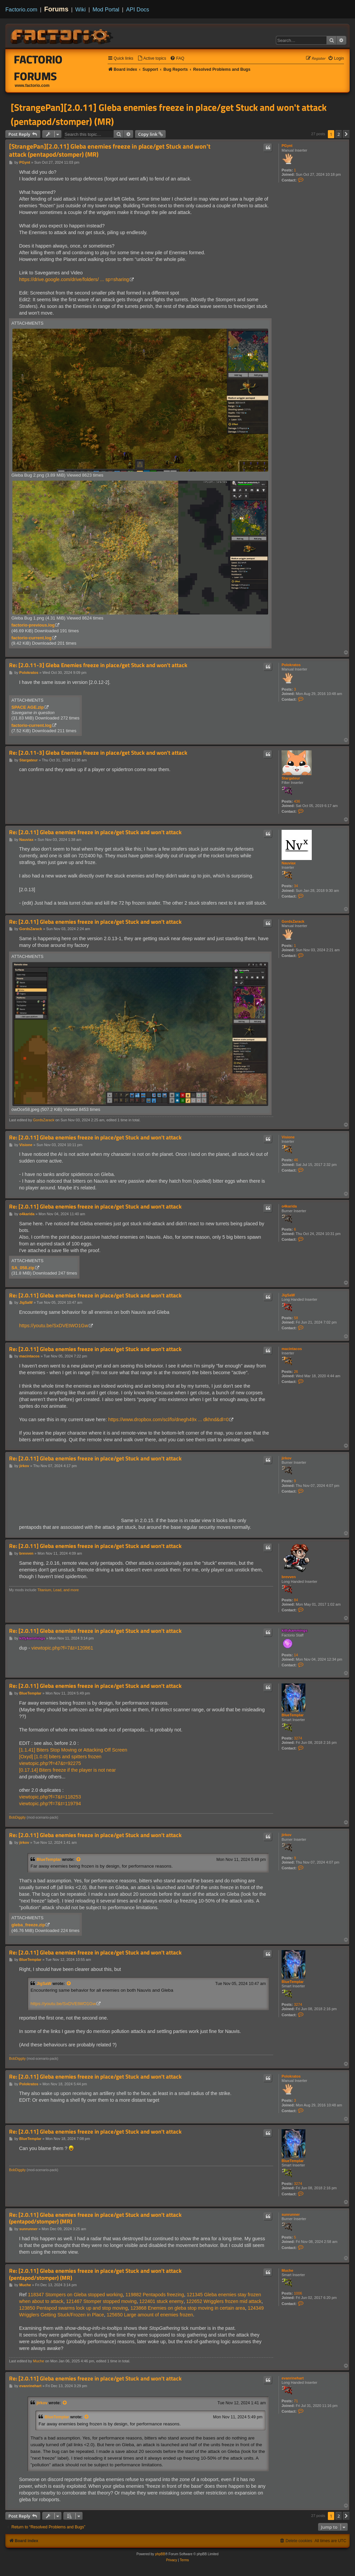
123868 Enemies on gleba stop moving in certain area (187, 2308)
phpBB (160, 2554)
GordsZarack (293, 921)
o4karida (289, 1206)
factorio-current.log (31, 637)
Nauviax (289, 863)
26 (296, 1372)
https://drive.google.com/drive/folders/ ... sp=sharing (74, 279)
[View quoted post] (79, 1859)
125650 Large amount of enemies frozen (150, 2314)
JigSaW (288, 1295)
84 (296, 1600)
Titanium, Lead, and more (58, 1590)
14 (296, 1655)
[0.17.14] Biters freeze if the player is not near (67, 1770)
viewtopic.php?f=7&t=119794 (50, 1803)
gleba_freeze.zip (28, 1924)
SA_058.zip (23, 1267)
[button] (346, 134)
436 (297, 801)
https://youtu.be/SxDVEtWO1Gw (53, 1325)
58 (296, 1318)
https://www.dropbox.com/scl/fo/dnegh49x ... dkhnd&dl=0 (168, 1419)
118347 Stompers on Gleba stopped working (75, 2294)
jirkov (286, 1458)
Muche (287, 2270)
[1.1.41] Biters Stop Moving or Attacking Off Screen (73, 1750)
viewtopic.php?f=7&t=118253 (50, 1797)
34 (296, 886)
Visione (288, 1137)
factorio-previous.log (33, 625)
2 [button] (339, 134)
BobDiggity (17, 1817)
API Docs (137, 9)
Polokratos (291, 665)
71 (296, 2401)
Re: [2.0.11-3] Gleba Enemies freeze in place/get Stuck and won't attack (98, 665)
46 (296, 1160)
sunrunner (291, 2214)
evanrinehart (293, 2378)
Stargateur (291, 778)
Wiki (80, 9)
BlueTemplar (293, 1715)
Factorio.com (21, 9)
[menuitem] (151, 58)
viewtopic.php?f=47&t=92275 (50, 1763)
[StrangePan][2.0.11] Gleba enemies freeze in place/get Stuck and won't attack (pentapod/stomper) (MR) (169, 114)
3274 (298, 1738)
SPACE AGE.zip (27, 707)
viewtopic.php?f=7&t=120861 (62, 1648)
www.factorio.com (32, 85)
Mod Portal (106, 9)
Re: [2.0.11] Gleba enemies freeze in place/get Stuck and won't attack (95, 832)
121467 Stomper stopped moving (101, 2301)
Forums (56, 9)
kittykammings (294, 1630)
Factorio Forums (38, 68)
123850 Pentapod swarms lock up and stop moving (73, 2308)
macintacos (292, 1349)
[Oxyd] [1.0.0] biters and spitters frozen (60, 1756)
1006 (298, 2293)
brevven (289, 1577)
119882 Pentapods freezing (154, 2294)
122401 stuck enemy (161, 2301)
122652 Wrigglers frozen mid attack (223, 2301)
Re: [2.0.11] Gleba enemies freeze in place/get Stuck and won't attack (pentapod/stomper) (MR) (95, 2218)
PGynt (287, 146)
